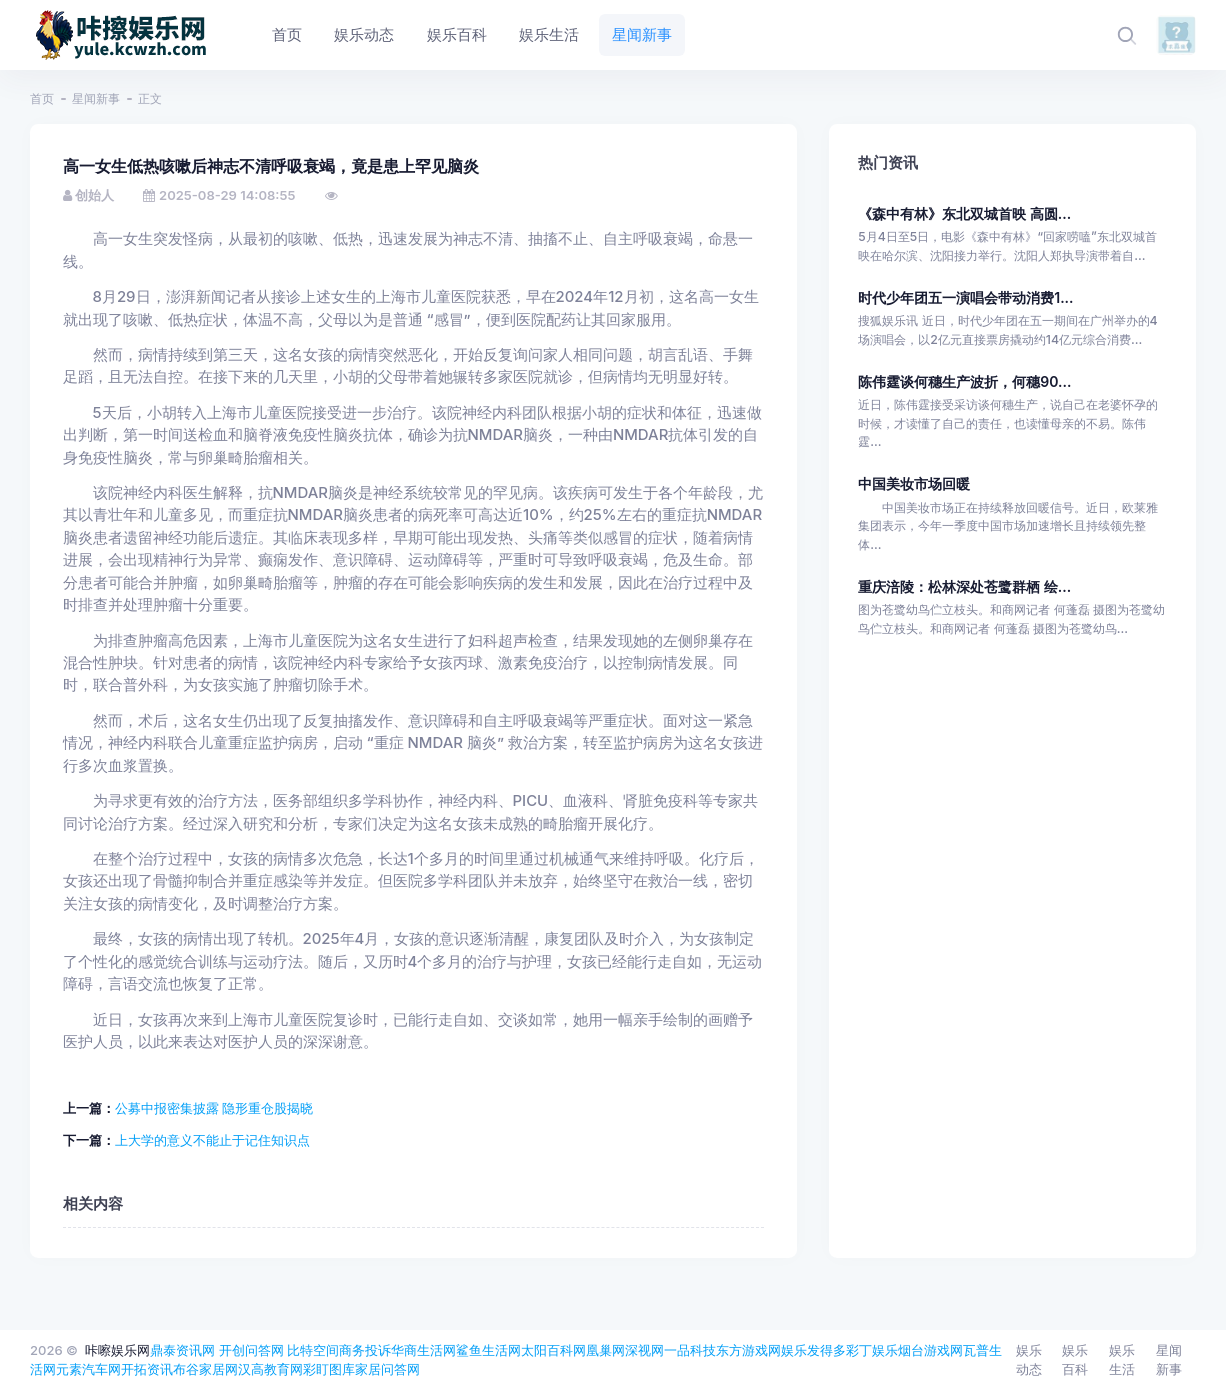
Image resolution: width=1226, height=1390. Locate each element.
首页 (42, 98)
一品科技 (690, 1350)
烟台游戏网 (930, 1350)
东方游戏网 (748, 1350)
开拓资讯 (147, 1369)
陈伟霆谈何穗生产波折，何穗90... (964, 381)
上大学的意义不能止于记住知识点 (212, 1140)
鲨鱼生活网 (488, 1350)
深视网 (644, 1350)
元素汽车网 (88, 1369)
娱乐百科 (1075, 1360)
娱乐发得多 (813, 1350)
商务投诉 (365, 1350)
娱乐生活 (1122, 1360)
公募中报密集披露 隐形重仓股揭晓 (214, 1108)
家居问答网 (387, 1369)
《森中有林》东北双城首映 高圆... (964, 213)
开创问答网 (251, 1350)
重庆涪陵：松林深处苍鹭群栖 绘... (964, 586)
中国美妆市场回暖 (914, 483)
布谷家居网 (205, 1369)
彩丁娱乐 (872, 1350)
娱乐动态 (1029, 1360)
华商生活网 (423, 1350)
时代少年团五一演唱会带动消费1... (965, 297)
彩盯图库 (329, 1369)
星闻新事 (96, 98)
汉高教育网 (270, 1369)
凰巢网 (605, 1350)
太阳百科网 (553, 1350)
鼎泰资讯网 (182, 1350)
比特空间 (313, 1350)
